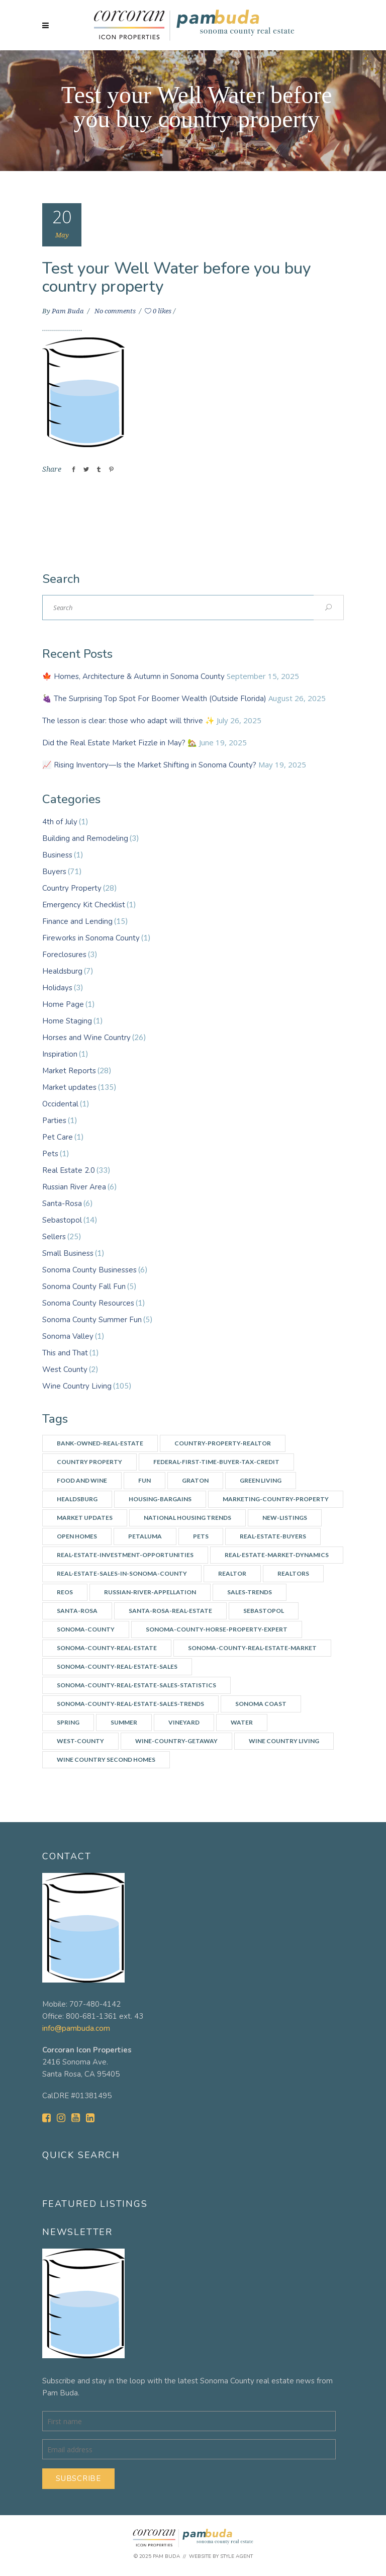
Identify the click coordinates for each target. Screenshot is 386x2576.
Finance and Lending (77, 921)
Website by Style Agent (221, 2556)
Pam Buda (68, 311)
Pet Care (57, 1137)
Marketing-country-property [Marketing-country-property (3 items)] (276, 1499)
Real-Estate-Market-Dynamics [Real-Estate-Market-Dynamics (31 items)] (277, 1555)
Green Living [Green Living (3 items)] (260, 1480)
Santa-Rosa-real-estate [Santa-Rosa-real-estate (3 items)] (170, 1610)
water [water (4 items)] (242, 1722)
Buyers (54, 872)
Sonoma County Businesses (89, 1270)
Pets (50, 1154)
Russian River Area (74, 1187)
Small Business (67, 1253)
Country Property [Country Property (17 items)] (89, 1462)
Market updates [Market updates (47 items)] (85, 1517)
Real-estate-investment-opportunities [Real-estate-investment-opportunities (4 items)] (125, 1555)
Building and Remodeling (85, 838)
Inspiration (59, 1054)
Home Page (63, 1004)
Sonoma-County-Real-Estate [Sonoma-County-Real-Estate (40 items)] (107, 1648)
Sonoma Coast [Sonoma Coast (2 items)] (260, 1703)
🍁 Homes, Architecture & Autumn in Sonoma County (133, 676)
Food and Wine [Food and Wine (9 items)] (82, 1480)
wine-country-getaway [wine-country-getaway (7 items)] (176, 1741)
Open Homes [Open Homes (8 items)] (77, 1536)
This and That (65, 1353)
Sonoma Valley (67, 1336)
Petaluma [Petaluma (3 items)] (145, 1536)
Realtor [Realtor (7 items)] (232, 1573)
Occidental (60, 1104)
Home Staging (67, 1021)
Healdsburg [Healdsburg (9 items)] (77, 1499)
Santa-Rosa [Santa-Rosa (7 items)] (77, 1610)
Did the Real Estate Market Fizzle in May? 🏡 (119, 743)
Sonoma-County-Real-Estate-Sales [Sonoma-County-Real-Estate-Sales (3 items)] (117, 1666)
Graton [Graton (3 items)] (195, 1480)
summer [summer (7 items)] (124, 1722)
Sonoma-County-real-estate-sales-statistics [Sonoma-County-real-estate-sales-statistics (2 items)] (136, 1685)
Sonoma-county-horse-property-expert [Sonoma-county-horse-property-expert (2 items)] (216, 1629)
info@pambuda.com (76, 2028)
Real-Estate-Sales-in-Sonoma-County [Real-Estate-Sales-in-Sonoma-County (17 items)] (122, 1573)
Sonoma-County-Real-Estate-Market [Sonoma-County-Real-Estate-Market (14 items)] (252, 1648)
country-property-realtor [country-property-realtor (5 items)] (222, 1443)
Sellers (54, 1237)
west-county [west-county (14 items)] (80, 1741)
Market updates (69, 1087)
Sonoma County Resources (88, 1303)
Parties (54, 1120)
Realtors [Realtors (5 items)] (293, 1573)
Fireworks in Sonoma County (91, 938)
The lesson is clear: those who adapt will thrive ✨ (128, 721)
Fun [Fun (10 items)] (144, 1480)
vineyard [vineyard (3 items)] (184, 1722)
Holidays (57, 988)
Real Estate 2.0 (68, 1170)
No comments (115, 311)
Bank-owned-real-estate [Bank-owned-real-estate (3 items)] (100, 1443)
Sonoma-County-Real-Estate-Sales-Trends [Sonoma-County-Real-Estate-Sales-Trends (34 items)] (130, 1703)
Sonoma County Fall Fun (84, 1286)
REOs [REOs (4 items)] (65, 1592)
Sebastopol (62, 1220)
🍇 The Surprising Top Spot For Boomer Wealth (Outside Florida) (154, 699)
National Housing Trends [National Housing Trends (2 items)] (187, 1517)
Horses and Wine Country (86, 1038)
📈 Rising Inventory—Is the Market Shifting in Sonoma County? (149, 765)
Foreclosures (64, 955)
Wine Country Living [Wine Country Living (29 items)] (284, 1741)
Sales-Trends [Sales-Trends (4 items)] (249, 1592)
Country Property (72, 888)
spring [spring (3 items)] (68, 1722)
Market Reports (69, 1071)
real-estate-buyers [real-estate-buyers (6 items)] (273, 1536)
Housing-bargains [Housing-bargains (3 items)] (160, 1499)
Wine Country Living (77, 1386)
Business (57, 855)
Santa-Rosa (62, 1203)
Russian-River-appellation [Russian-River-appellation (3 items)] (150, 1592)
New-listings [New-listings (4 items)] (284, 1517)
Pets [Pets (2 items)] (201, 1536)
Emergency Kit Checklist (83, 905)
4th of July (59, 822)
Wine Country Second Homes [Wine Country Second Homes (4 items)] (106, 1759)
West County (64, 1369)
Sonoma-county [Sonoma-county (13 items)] (86, 1629)
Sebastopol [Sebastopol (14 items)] (263, 1610)
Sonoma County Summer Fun (92, 1320)
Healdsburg (62, 971)
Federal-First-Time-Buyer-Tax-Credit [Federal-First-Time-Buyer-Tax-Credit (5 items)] (216, 1462)
